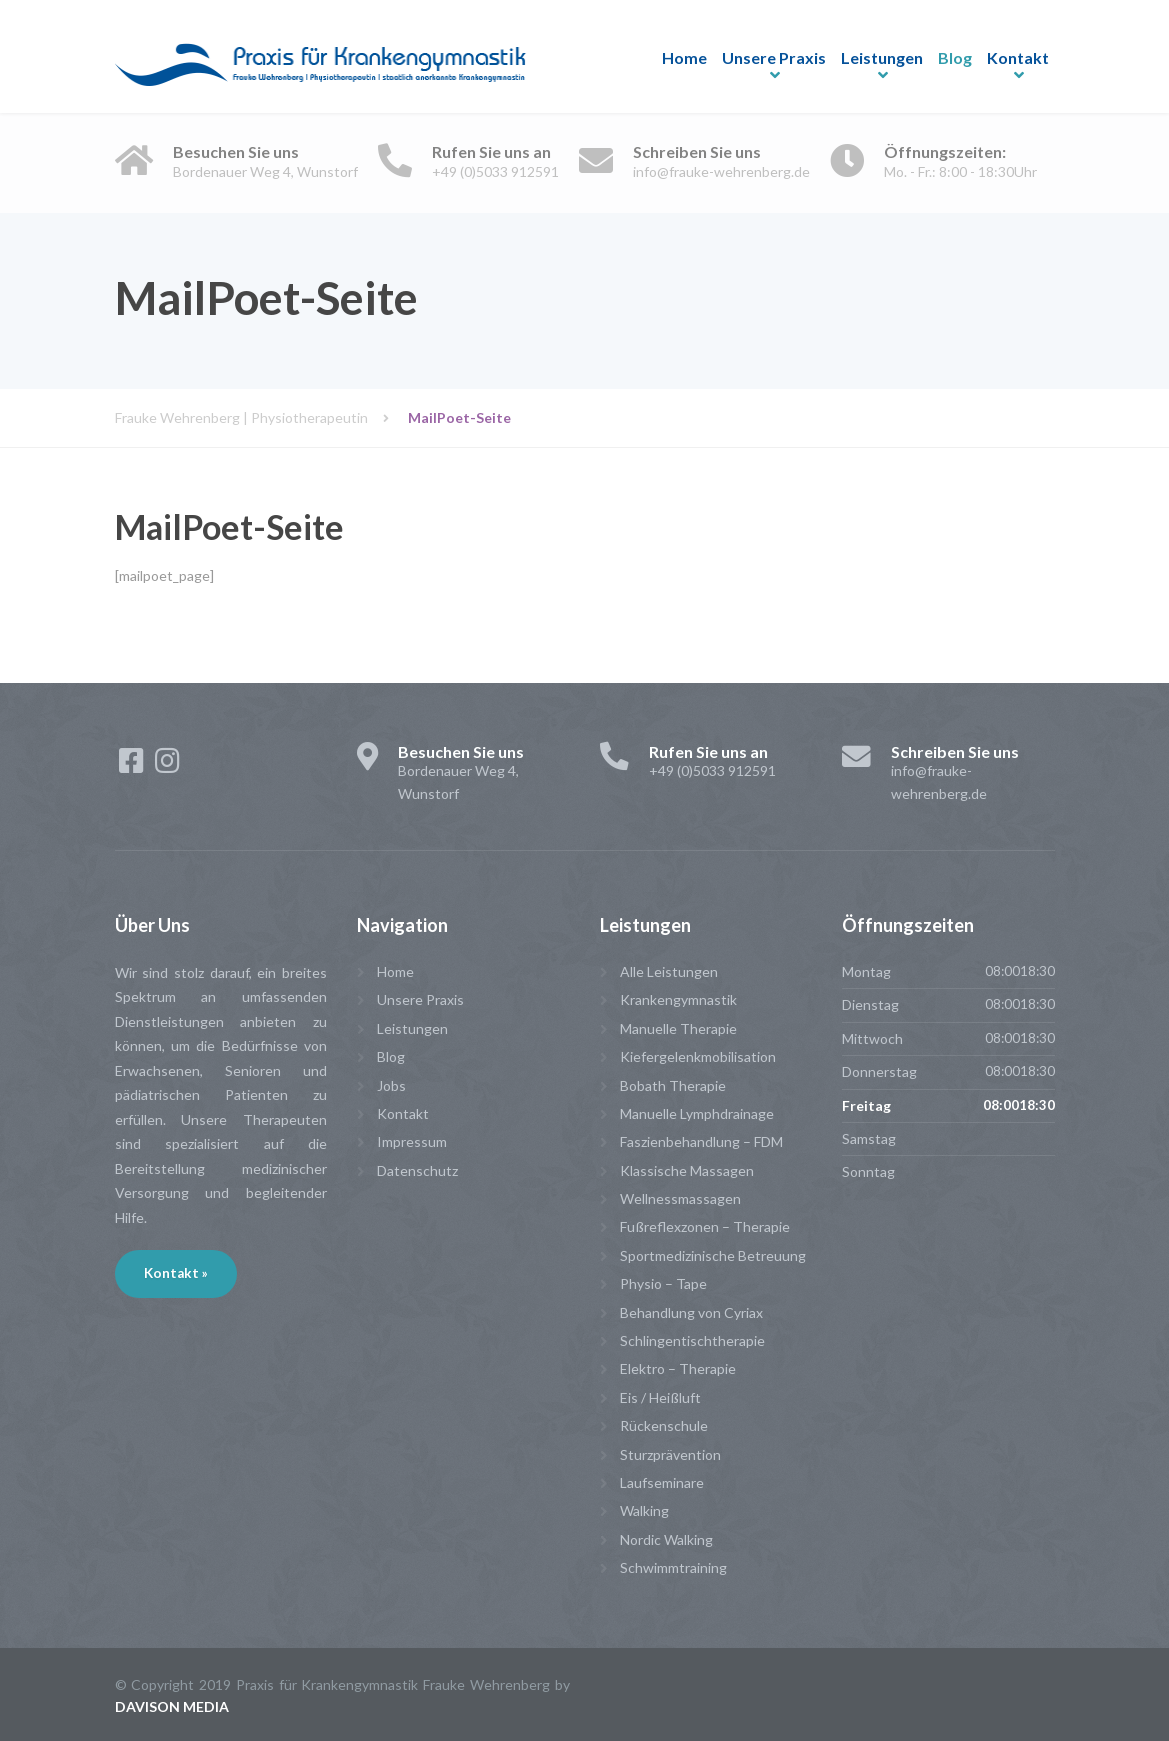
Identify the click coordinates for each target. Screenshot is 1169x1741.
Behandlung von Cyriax (691, 1312)
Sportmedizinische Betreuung (713, 1255)
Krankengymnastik (678, 999)
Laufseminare (662, 1482)
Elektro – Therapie (678, 1368)
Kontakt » (176, 1273)
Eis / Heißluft (660, 1397)
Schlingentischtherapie (692, 1340)
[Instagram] (167, 765)
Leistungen (882, 57)
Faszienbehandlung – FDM (701, 1141)
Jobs (391, 1085)
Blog (955, 57)
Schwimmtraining (673, 1567)
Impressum (412, 1141)
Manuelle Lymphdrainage (697, 1113)
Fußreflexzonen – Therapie (705, 1226)
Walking (644, 1510)
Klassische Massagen (687, 1170)
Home (684, 57)
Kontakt (1018, 57)
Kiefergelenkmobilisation (698, 1056)
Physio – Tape (663, 1283)
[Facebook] (133, 765)
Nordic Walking (666, 1539)
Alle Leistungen (669, 971)
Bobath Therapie (673, 1085)
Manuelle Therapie (678, 1028)
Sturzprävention (670, 1454)
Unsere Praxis (774, 57)
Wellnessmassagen (680, 1198)
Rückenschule (664, 1425)
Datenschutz (417, 1170)
